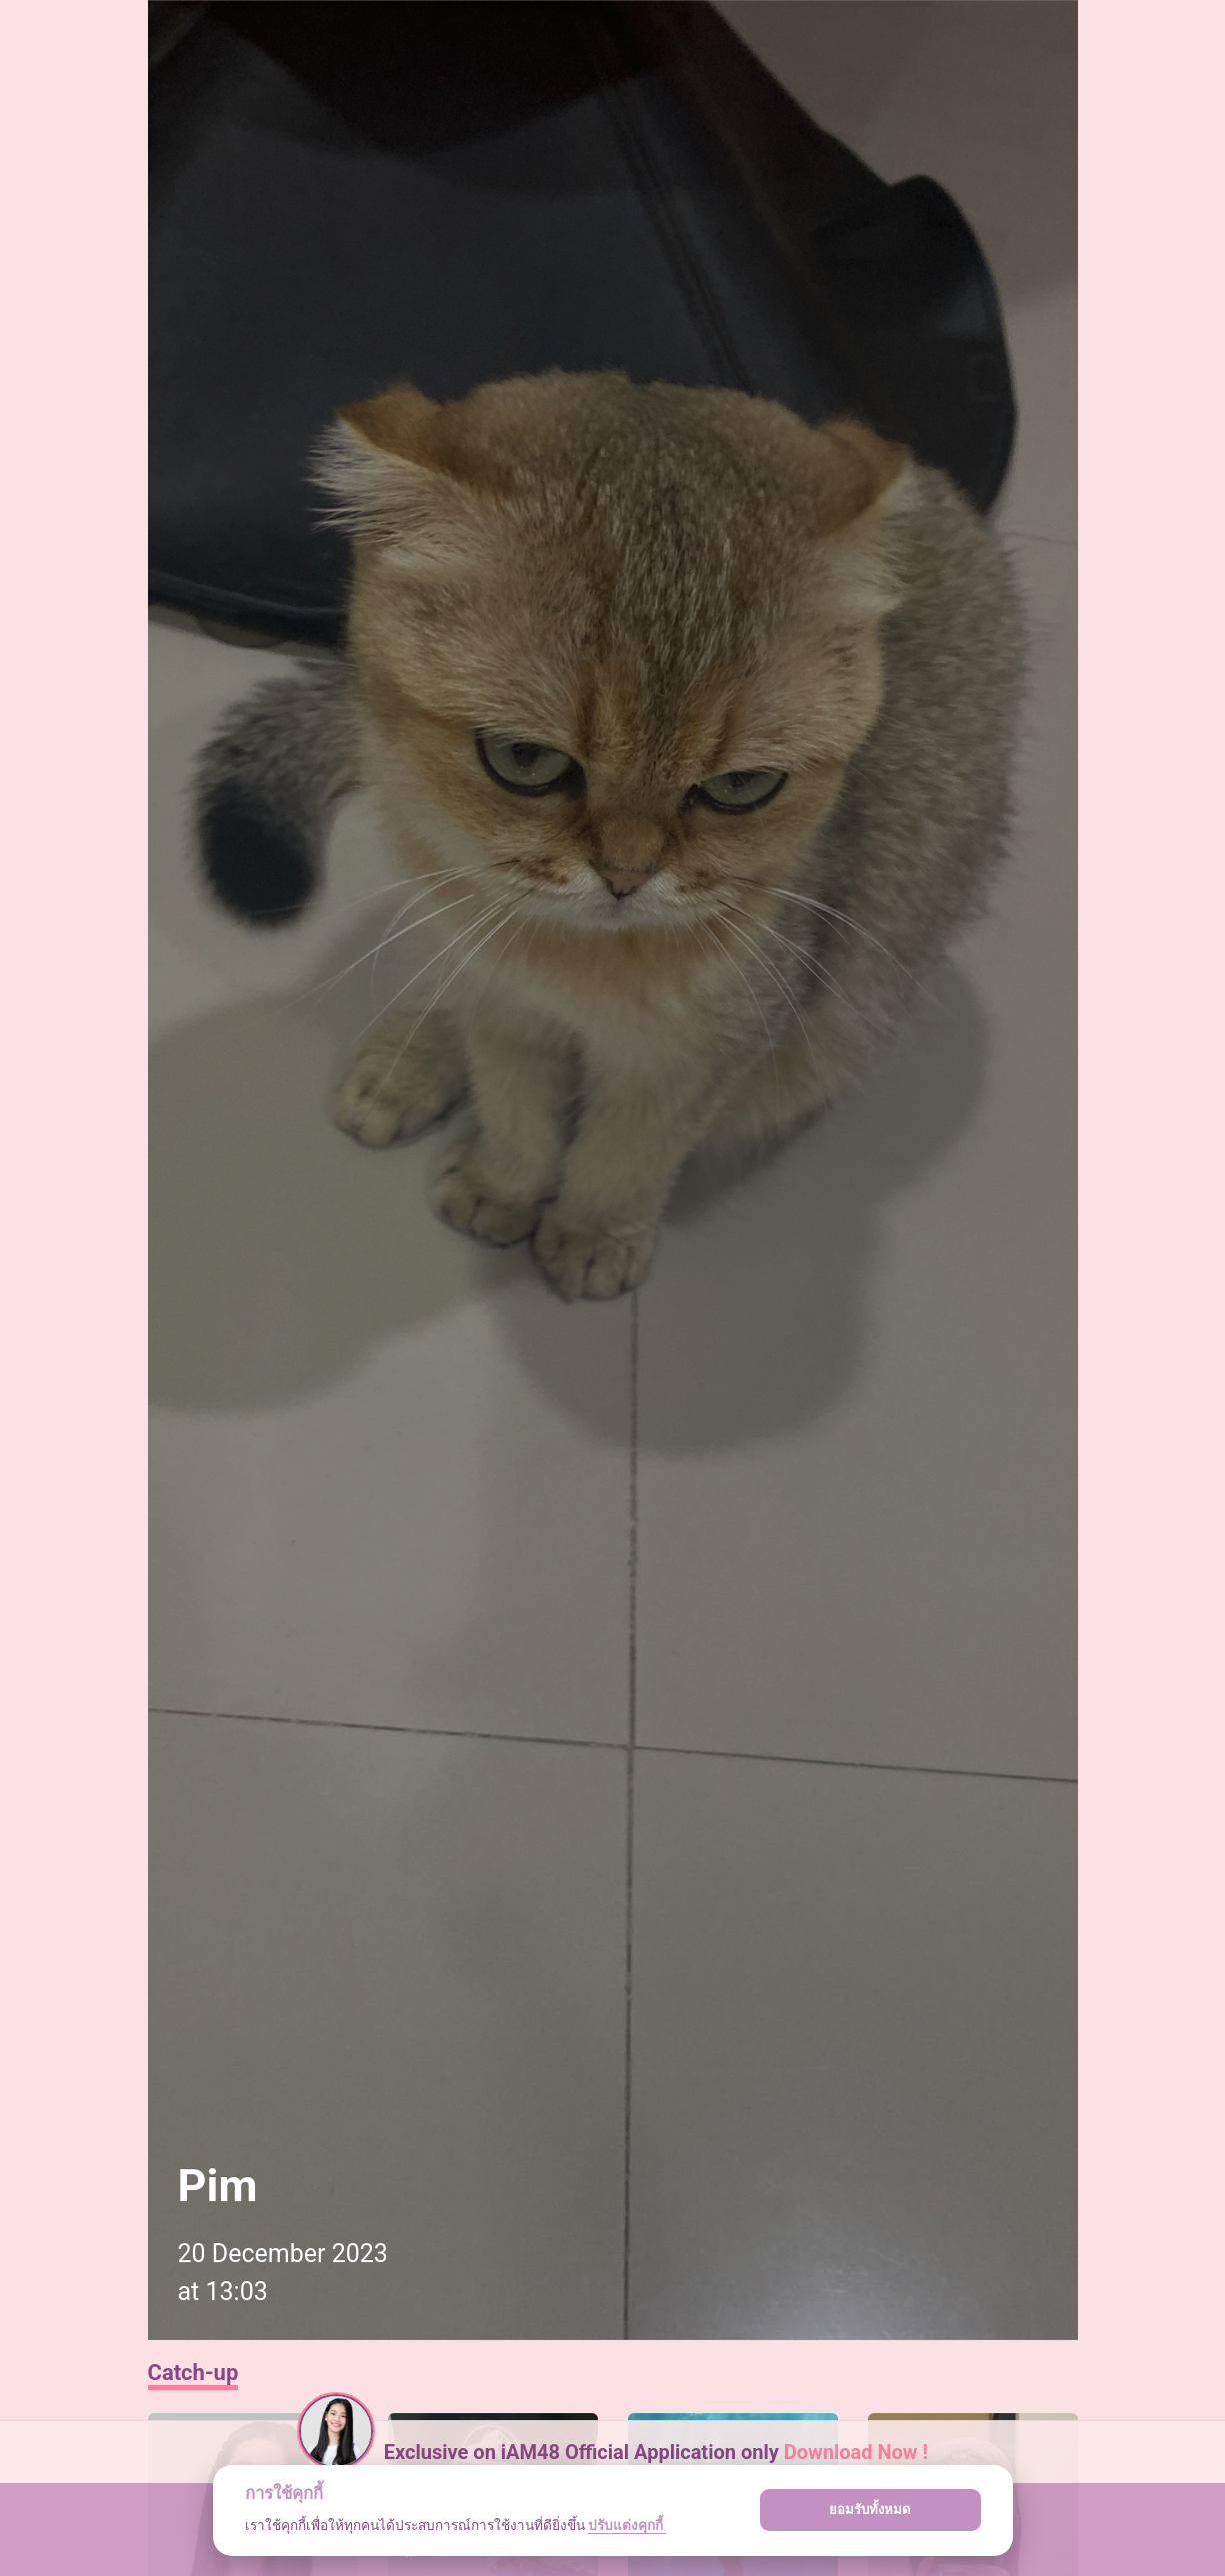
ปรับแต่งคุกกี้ (627, 2525)
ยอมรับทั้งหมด (870, 2509)
